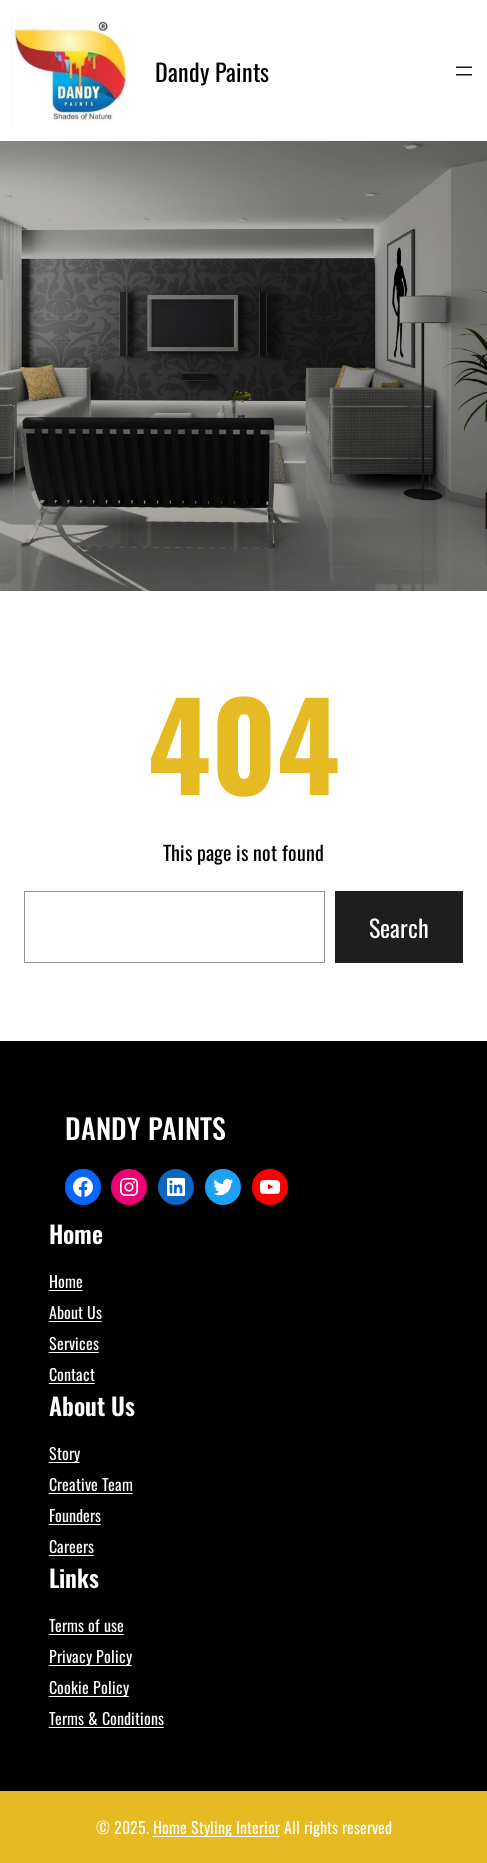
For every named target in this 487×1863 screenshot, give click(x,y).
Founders (75, 1515)
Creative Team (91, 1484)
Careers (71, 1546)
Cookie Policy (89, 1687)
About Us (75, 1312)
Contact (72, 1374)
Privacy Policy (90, 1656)
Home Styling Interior (216, 1827)
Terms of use (86, 1625)
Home (66, 1281)
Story (64, 1453)
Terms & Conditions (106, 1718)
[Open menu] (464, 71)
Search (399, 927)
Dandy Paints (212, 71)
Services (74, 1343)
